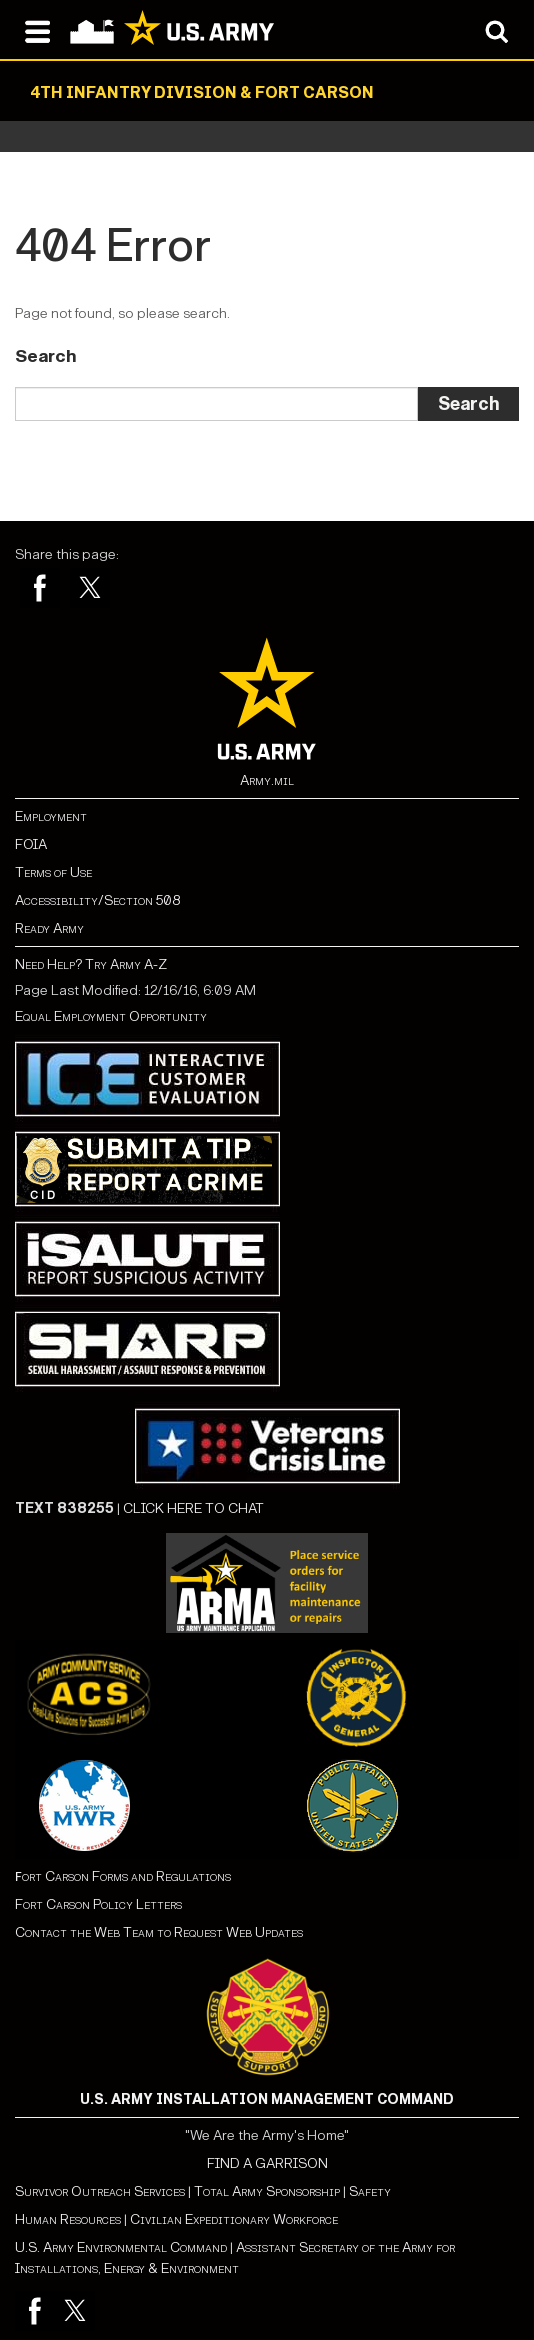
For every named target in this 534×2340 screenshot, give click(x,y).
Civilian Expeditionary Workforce (234, 2219)
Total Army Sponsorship (267, 2191)
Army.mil (267, 780)
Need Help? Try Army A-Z (91, 964)
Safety (370, 2191)
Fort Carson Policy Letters (98, 1904)
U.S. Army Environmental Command (121, 2247)
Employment (51, 816)
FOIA (31, 844)
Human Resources (68, 2219)
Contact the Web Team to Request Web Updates (159, 1932)
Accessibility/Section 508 (97, 900)
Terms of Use (53, 872)
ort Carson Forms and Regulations (123, 1876)
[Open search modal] (496, 30)
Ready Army (49, 928)
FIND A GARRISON (267, 2163)
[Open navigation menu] (37, 30)
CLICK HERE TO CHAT (193, 1508)
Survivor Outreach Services (100, 2191)
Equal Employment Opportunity (111, 1016)
